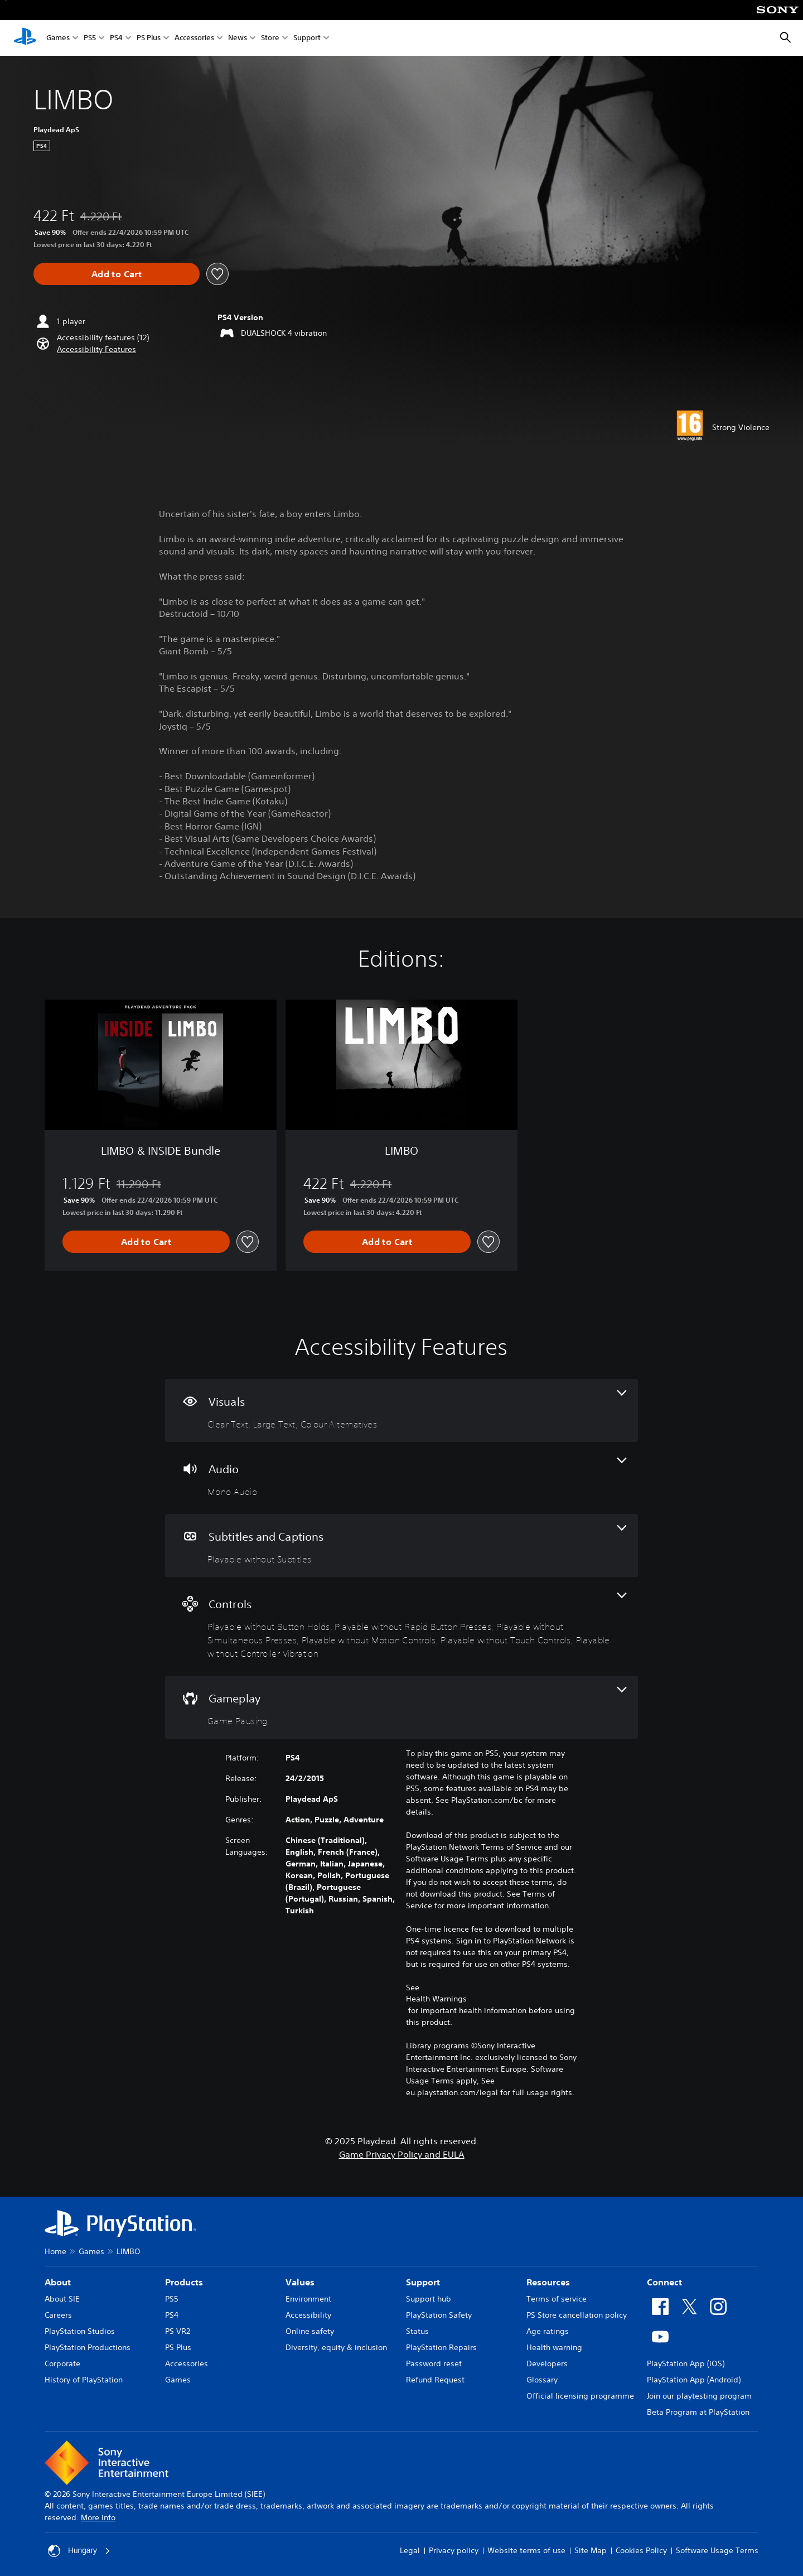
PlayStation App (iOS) (685, 2363)
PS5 (90, 38)
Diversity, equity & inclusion (336, 2347)
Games (58, 38)
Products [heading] (184, 2282)
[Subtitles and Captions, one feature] (401, 1545)
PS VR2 (177, 2331)
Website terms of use (526, 2550)
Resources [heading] (548, 2282)
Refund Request (435, 2380)
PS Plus (149, 38)
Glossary (542, 2380)
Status (417, 2331)
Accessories (194, 38)
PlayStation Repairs (441, 2347)
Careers (58, 2315)
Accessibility (308, 2315)
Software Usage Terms (717, 2550)
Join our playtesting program (699, 2396)
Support (307, 38)
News (237, 38)
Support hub (428, 2299)
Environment (308, 2299)
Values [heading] (300, 2282)
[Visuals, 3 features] (401, 1410)
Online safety (310, 2331)
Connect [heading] (664, 2282)
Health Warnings (436, 1999)
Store (270, 38)
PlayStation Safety (439, 2315)
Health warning (554, 2347)
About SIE (62, 2299)
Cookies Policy (641, 2550)
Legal (410, 2550)
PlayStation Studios (80, 2331)
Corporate (62, 2363)
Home (55, 2251)
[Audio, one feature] (401, 1477)
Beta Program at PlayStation (698, 2412)
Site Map (590, 2550)
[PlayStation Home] (25, 38)
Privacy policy (453, 2550)
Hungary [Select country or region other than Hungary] (79, 2550)
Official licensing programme (580, 2396)
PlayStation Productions (87, 2347)
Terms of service (556, 2299)
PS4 (116, 38)
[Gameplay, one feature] (401, 1707)
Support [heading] (423, 2282)
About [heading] (58, 2282)
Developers (547, 2363)
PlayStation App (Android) (694, 2380)
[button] (96, 349)
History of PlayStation (84, 2380)
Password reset (434, 2363)
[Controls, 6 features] (401, 1626)
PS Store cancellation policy (576, 2315)
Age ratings (547, 2331)
